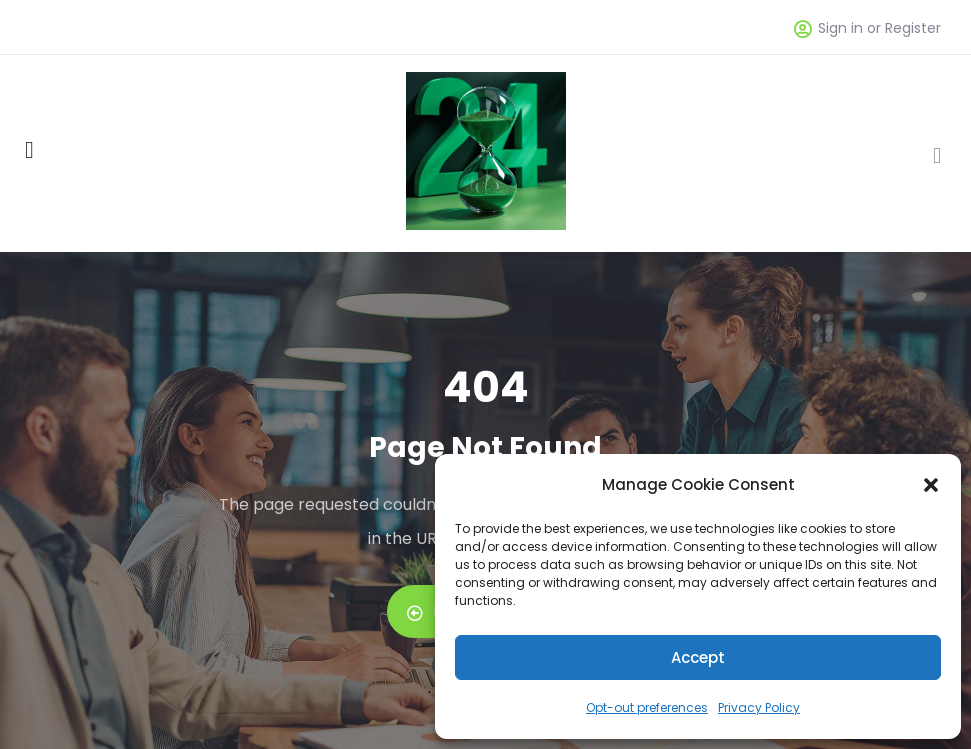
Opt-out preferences (647, 707)
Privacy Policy (759, 707)
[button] (931, 485)
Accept (698, 657)
